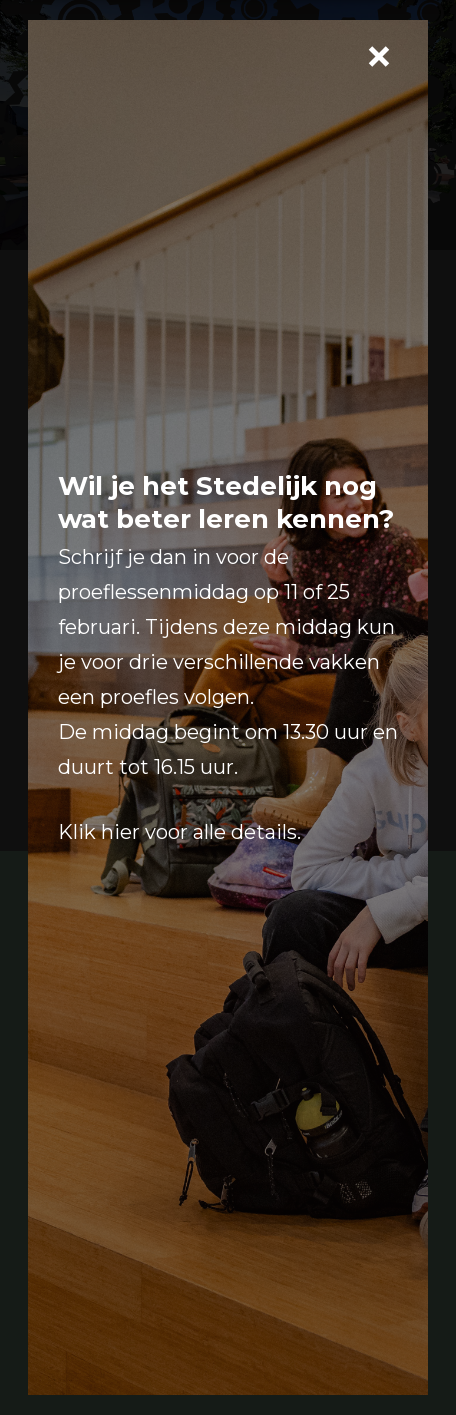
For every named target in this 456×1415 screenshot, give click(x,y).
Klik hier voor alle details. (179, 832)
